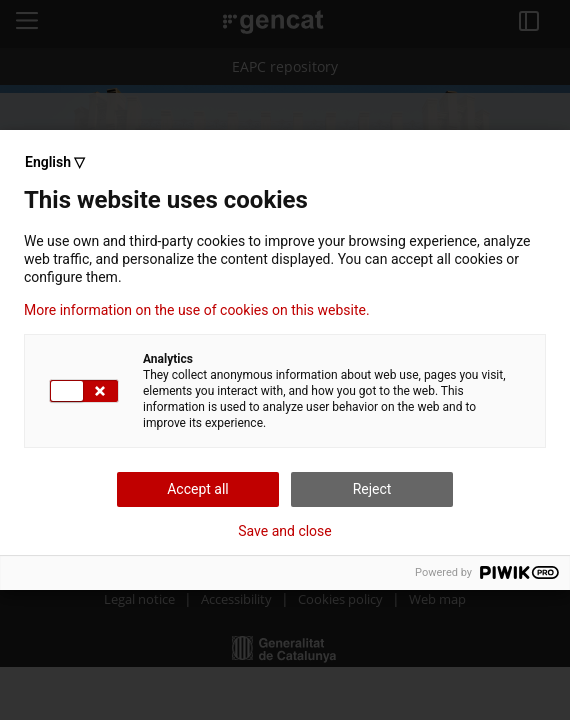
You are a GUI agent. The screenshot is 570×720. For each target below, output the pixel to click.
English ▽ (55, 162)
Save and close (285, 531)
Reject (372, 489)
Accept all (198, 489)
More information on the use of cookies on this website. (197, 310)
